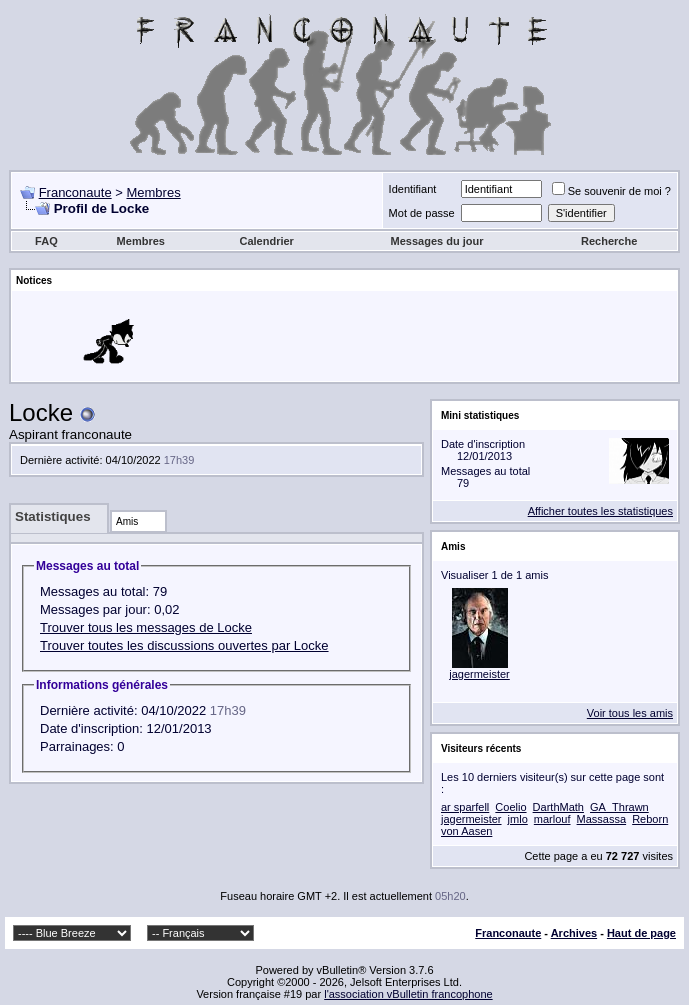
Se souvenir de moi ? (611, 191)
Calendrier (266, 241)
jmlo (518, 819)
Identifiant (413, 189)
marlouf (552, 819)
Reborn (650, 819)
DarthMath (558, 807)
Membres (153, 192)
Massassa (602, 819)
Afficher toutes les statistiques (600, 511)
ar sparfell (465, 807)
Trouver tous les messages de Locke (146, 627)
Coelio (510, 807)
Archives (574, 933)
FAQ (46, 241)
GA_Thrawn (619, 807)
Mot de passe (422, 213)
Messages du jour (437, 241)
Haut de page (641, 933)
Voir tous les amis (630, 713)
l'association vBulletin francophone (408, 994)
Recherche (609, 241)
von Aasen (466, 831)
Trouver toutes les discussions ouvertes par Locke (184, 645)
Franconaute (75, 192)
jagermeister (479, 674)
